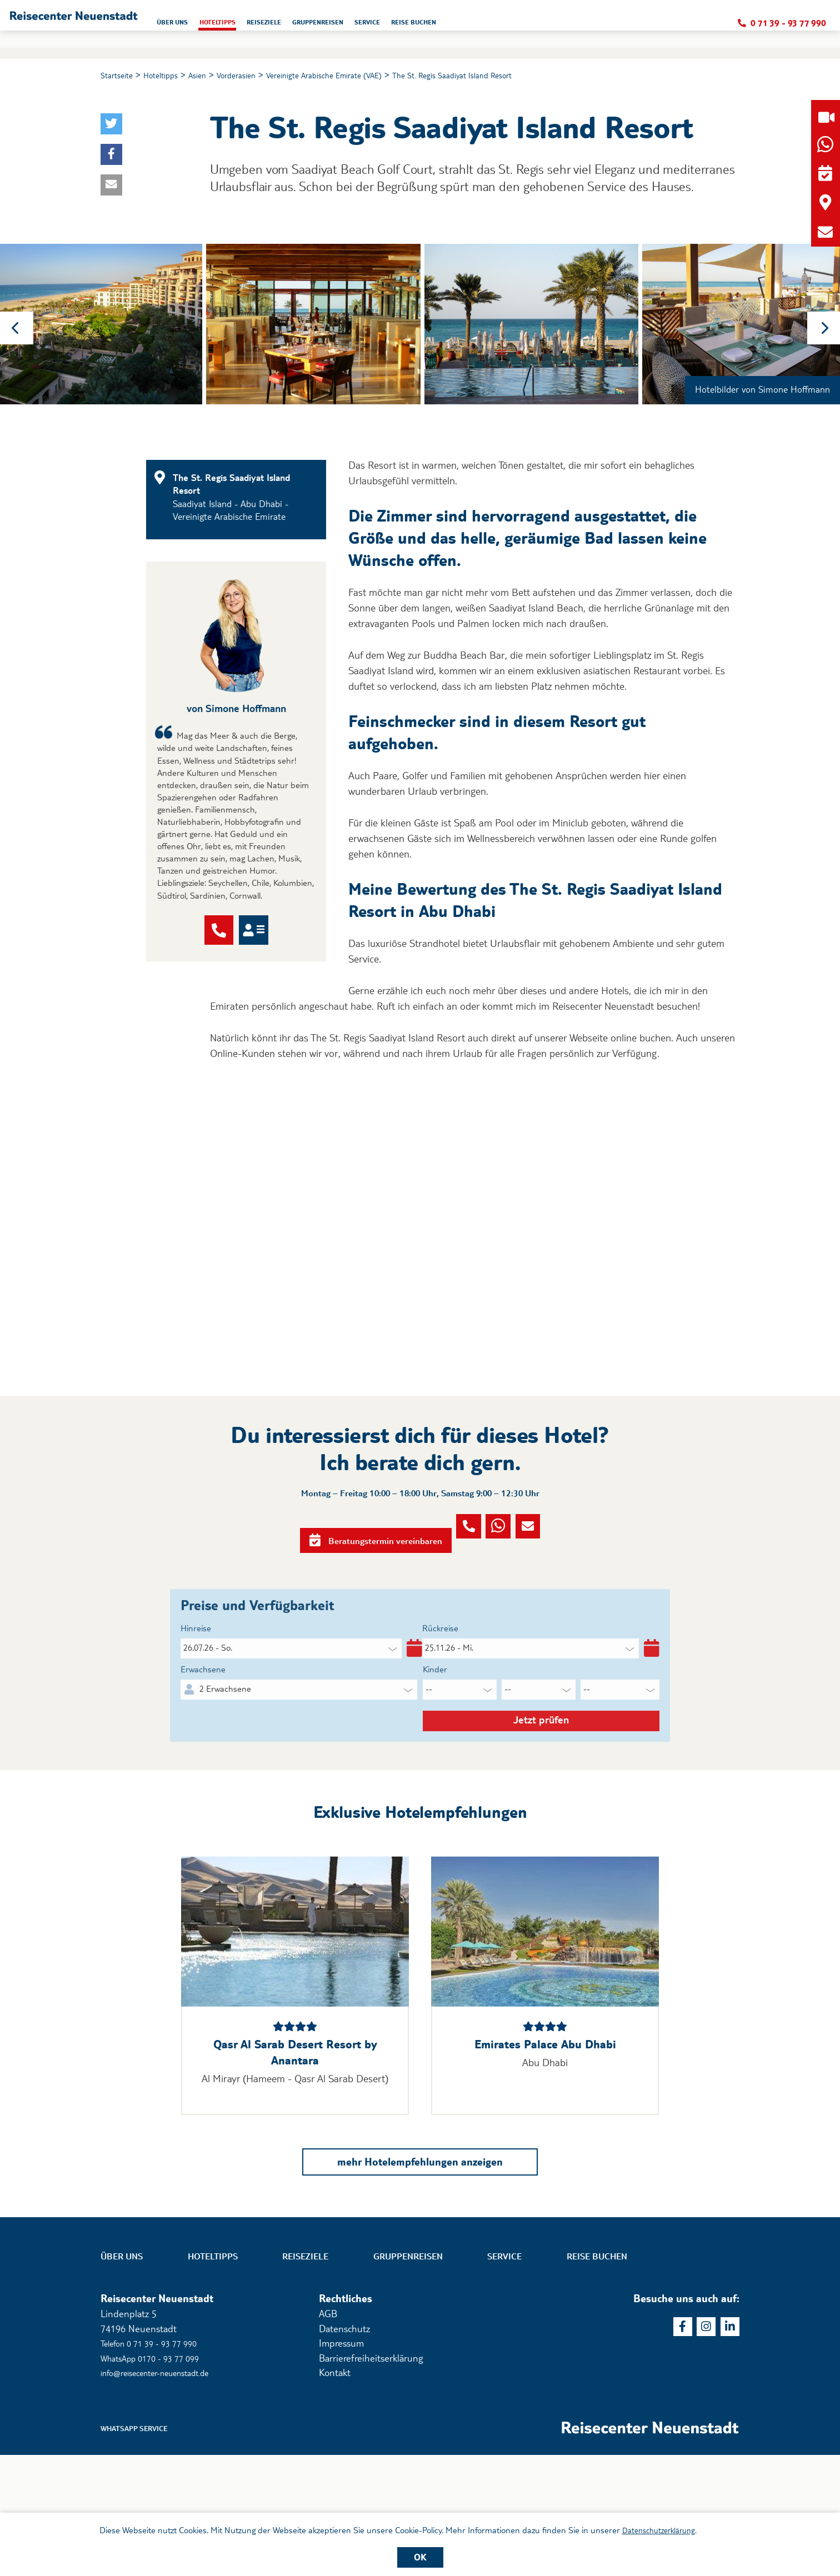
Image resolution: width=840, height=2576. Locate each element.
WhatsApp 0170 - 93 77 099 (158, 2476)
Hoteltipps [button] (347, 26)
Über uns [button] (292, 26)
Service (504, 2374)
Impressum (341, 2461)
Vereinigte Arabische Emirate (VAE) (358, 76)
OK (420, 2556)
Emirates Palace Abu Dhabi (545, 2156)
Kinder (437, 1755)
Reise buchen (597, 2374)
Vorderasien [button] (255, 76)
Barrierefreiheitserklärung (371, 2476)
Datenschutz (344, 2446)
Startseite (119, 76)
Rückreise (442, 1707)
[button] (132, 24)
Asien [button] (211, 76)
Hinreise (198, 1707)
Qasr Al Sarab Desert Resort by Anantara (295, 2164)
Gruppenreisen (408, 2374)
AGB (328, 2431)
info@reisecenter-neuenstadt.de (167, 2491)
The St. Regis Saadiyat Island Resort (507, 76)
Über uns (122, 2374)
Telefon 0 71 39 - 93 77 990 (157, 2461)
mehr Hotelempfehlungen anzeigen (420, 2277)
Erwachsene (206, 1755)
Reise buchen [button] (586, 26)
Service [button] (530, 26)
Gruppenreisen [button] (470, 26)
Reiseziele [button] (405, 26)
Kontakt (335, 2491)
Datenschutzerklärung (658, 2528)
